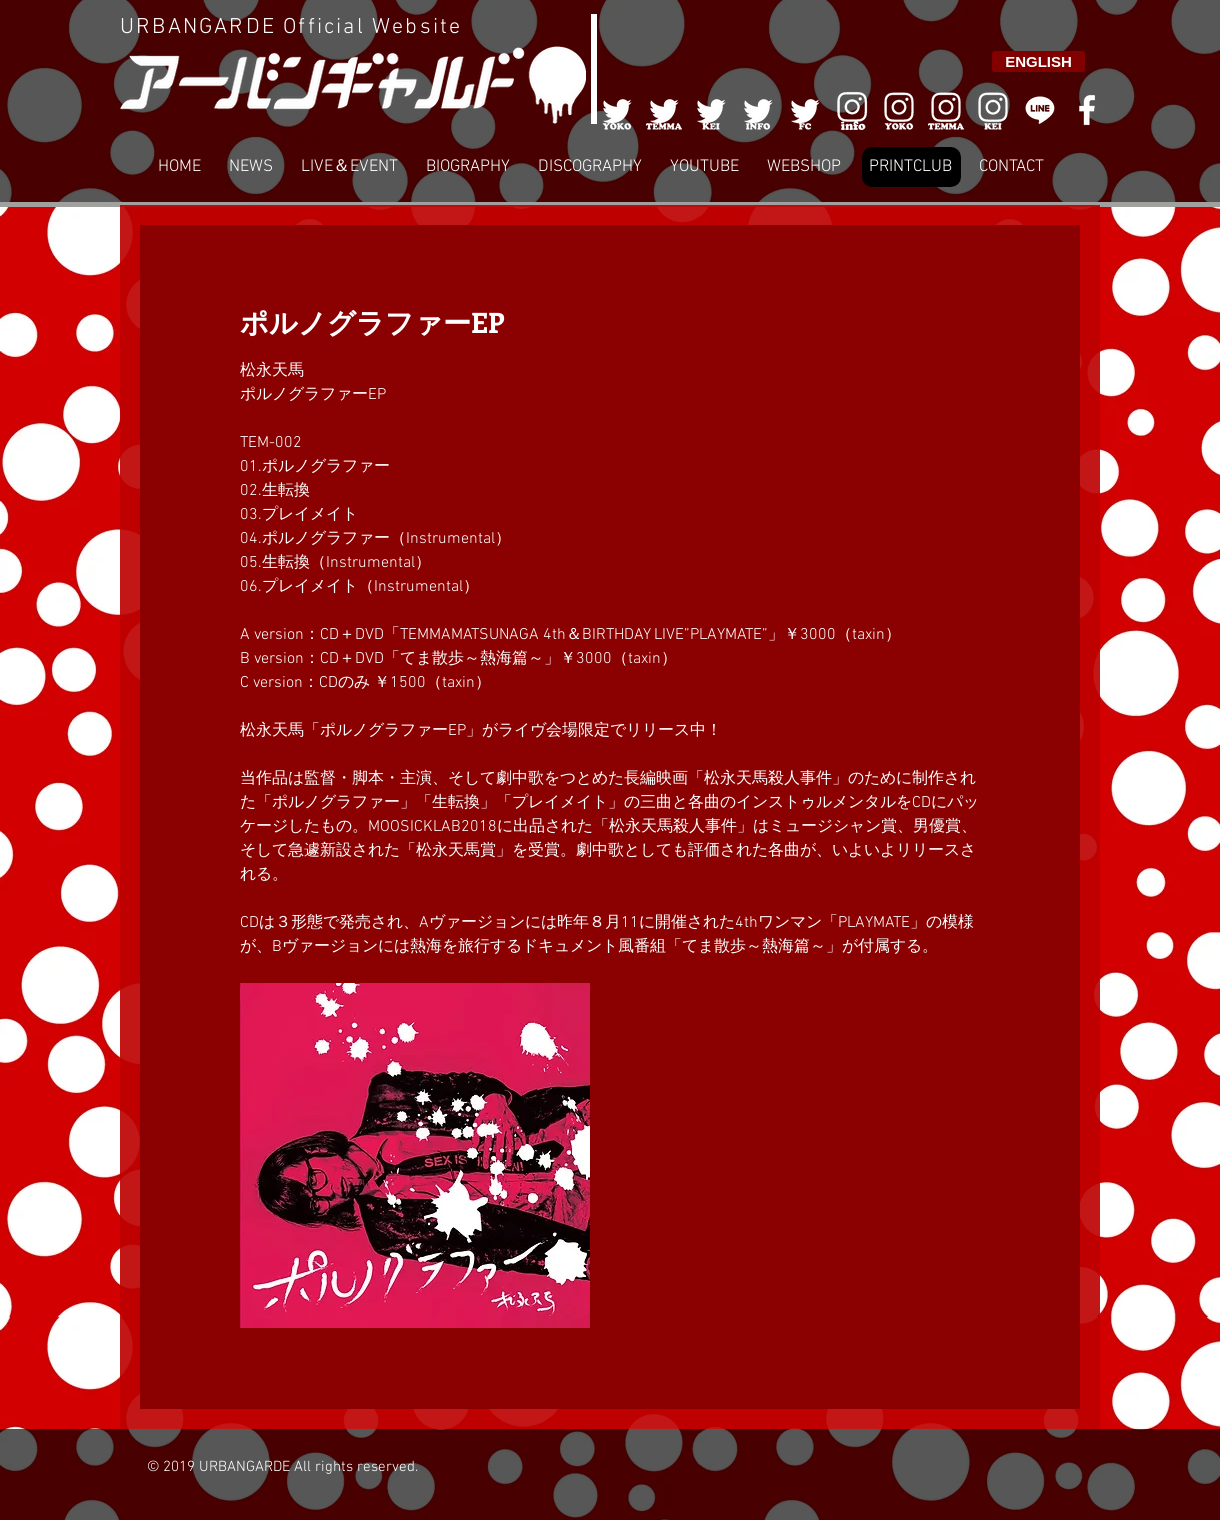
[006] (852, 110)
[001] (617, 110)
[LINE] (1040, 110)
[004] (758, 110)
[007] (946, 110)
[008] (993, 110)
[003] (711, 110)
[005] (805, 110)
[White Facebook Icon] (1087, 110)
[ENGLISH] (1038, 61)
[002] (664, 110)
